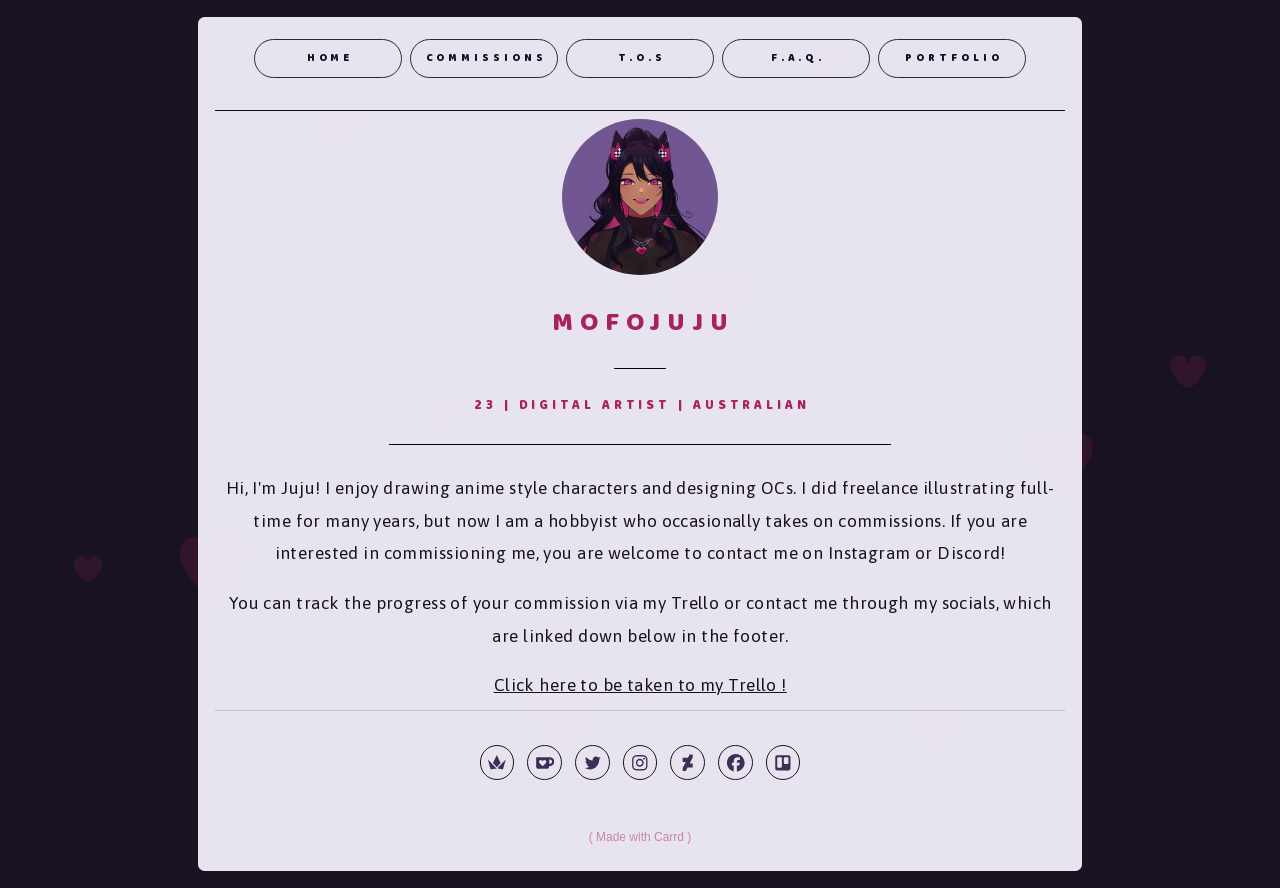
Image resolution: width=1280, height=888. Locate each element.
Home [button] (330, 58)
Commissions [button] (486, 58)
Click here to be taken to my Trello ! (640, 685)
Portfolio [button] (953, 58)
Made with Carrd (640, 837)
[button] (497, 762)
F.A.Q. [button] (798, 58)
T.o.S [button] (642, 58)
